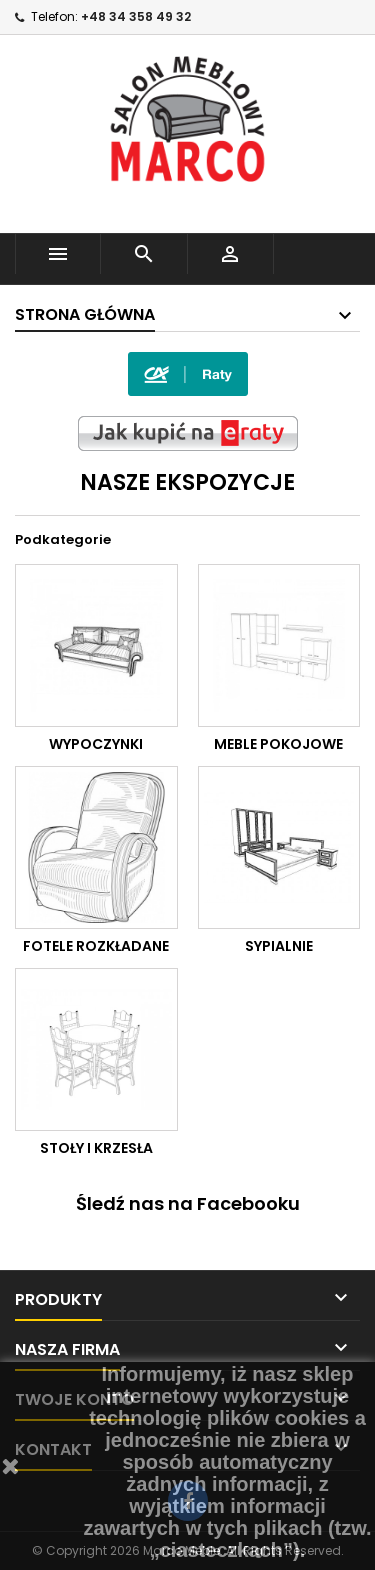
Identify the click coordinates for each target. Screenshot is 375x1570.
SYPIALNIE (279, 946)
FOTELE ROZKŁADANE (96, 946)
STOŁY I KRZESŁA (96, 1148)
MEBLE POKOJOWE (278, 744)
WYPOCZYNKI (96, 744)
